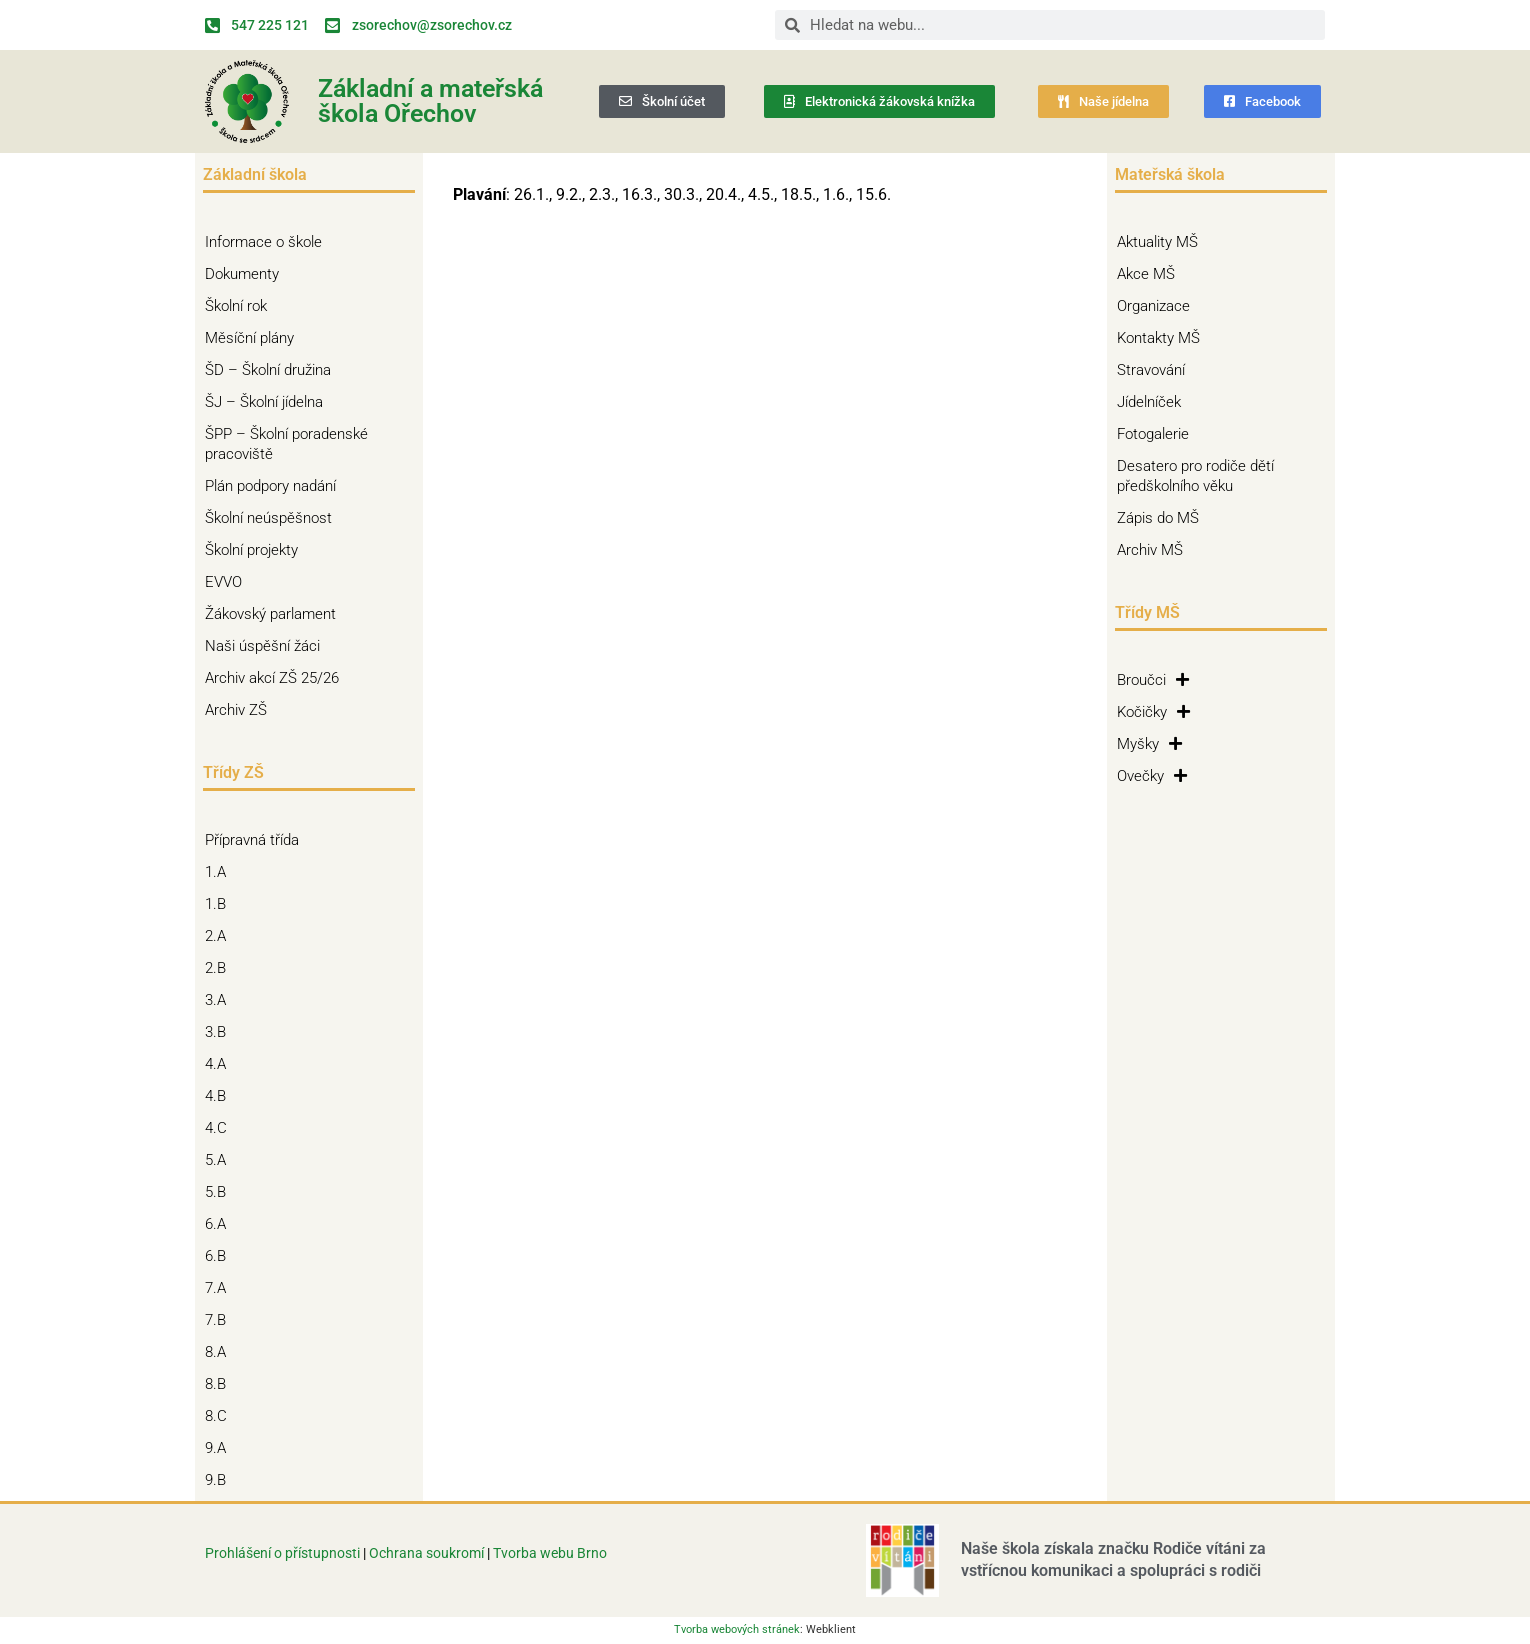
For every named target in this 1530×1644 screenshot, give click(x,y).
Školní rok (236, 306)
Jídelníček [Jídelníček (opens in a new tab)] (1149, 402)
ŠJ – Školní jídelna (269, 402)
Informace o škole (268, 242)
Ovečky (1152, 776)
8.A (220, 1352)
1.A (220, 872)
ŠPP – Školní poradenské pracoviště (309, 444)
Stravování (1151, 370)
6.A (220, 1224)
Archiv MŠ (1150, 550)
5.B (220, 1192)
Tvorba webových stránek (737, 1629)
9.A (220, 1448)
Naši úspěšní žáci (262, 646)
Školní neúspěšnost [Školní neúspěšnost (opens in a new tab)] (268, 518)
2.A (220, 936)
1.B (220, 904)
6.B (220, 1256)
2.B (220, 968)
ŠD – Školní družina (273, 370)
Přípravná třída (257, 840)
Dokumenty (247, 274)
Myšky (1149, 744)
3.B (220, 1032)
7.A (220, 1288)
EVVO (223, 582)
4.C (221, 1128)
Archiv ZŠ (241, 710)
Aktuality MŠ (1157, 242)
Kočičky (1153, 712)
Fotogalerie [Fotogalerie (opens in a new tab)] (1153, 434)
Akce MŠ (1146, 274)
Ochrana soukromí (428, 1553)
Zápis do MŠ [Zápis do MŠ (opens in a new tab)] (1158, 518)
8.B (220, 1384)
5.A (220, 1160)
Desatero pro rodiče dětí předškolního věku (1195, 476)
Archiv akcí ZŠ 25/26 (272, 678)
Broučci (1153, 680)
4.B (220, 1096)
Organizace (1153, 306)
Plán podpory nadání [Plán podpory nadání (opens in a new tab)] (270, 486)
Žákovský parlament (270, 614)
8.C (221, 1416)
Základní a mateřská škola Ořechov (430, 101)
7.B (220, 1320)
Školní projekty (256, 550)
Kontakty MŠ (1158, 338)
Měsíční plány (249, 338)
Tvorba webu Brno (550, 1553)
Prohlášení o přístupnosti (282, 1553)
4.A (220, 1064)
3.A (220, 1000)
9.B (220, 1480)
